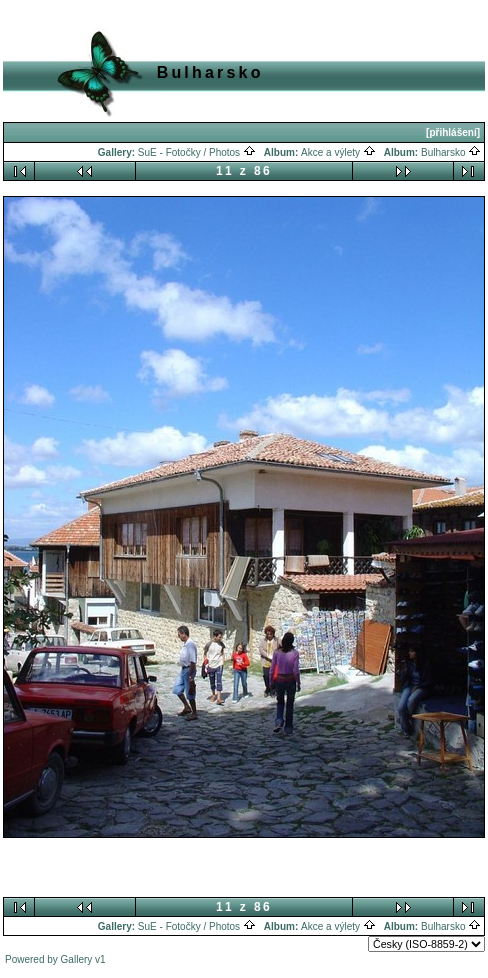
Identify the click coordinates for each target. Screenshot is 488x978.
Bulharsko (451, 152)
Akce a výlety (338, 152)
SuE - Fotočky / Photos (197, 152)
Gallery (77, 959)
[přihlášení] (453, 132)
